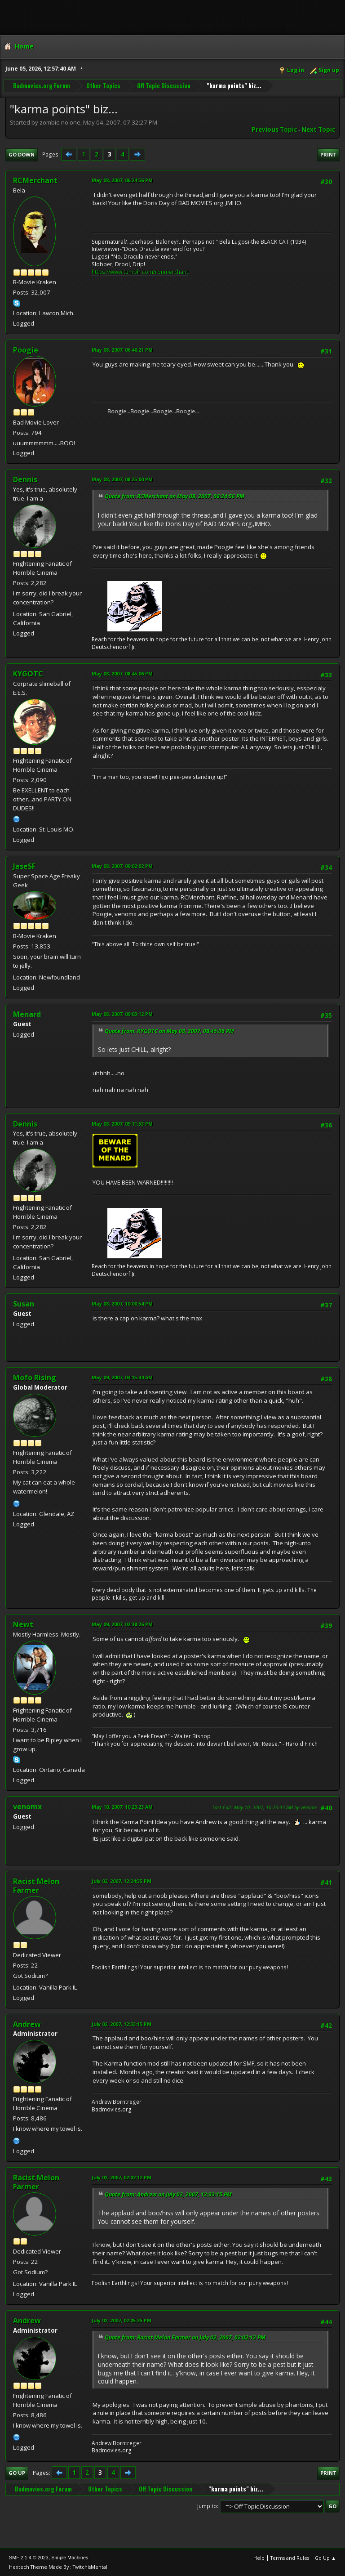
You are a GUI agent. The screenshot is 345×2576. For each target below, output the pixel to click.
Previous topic (274, 129)
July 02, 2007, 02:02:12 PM (121, 2177)
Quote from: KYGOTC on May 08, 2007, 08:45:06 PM (169, 1031)
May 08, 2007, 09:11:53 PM (122, 1123)
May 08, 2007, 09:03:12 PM (122, 1014)
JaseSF (24, 866)
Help (259, 2557)
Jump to (207, 2506)
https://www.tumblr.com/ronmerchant (140, 272)
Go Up (17, 2472)
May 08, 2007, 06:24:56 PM (122, 180)
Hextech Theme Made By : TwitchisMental (58, 2566)
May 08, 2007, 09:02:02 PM (122, 866)
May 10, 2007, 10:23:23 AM (122, 1806)
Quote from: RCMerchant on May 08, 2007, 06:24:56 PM (174, 496)
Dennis (25, 479)
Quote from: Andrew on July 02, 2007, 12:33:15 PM (168, 2194)
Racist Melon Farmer (36, 1885)
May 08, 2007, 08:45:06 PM (122, 673)
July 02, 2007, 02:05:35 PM (121, 2320)
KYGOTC (28, 674)
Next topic (318, 129)
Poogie (25, 350)
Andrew (27, 2024)
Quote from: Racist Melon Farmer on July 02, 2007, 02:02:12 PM (185, 2337)
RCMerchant (35, 180)
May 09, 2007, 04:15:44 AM (122, 1377)
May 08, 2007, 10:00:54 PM (122, 1303)
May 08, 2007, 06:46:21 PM (122, 349)
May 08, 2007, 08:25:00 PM (122, 479)
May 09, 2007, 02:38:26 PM (122, 1624)
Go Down (22, 154)
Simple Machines (69, 2557)
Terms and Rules (289, 2557)
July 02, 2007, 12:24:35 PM (121, 1881)
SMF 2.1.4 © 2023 (29, 2557)
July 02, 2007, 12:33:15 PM (121, 2024)
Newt (23, 1624)
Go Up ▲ (325, 2557)
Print (328, 154)
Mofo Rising (34, 1377)
